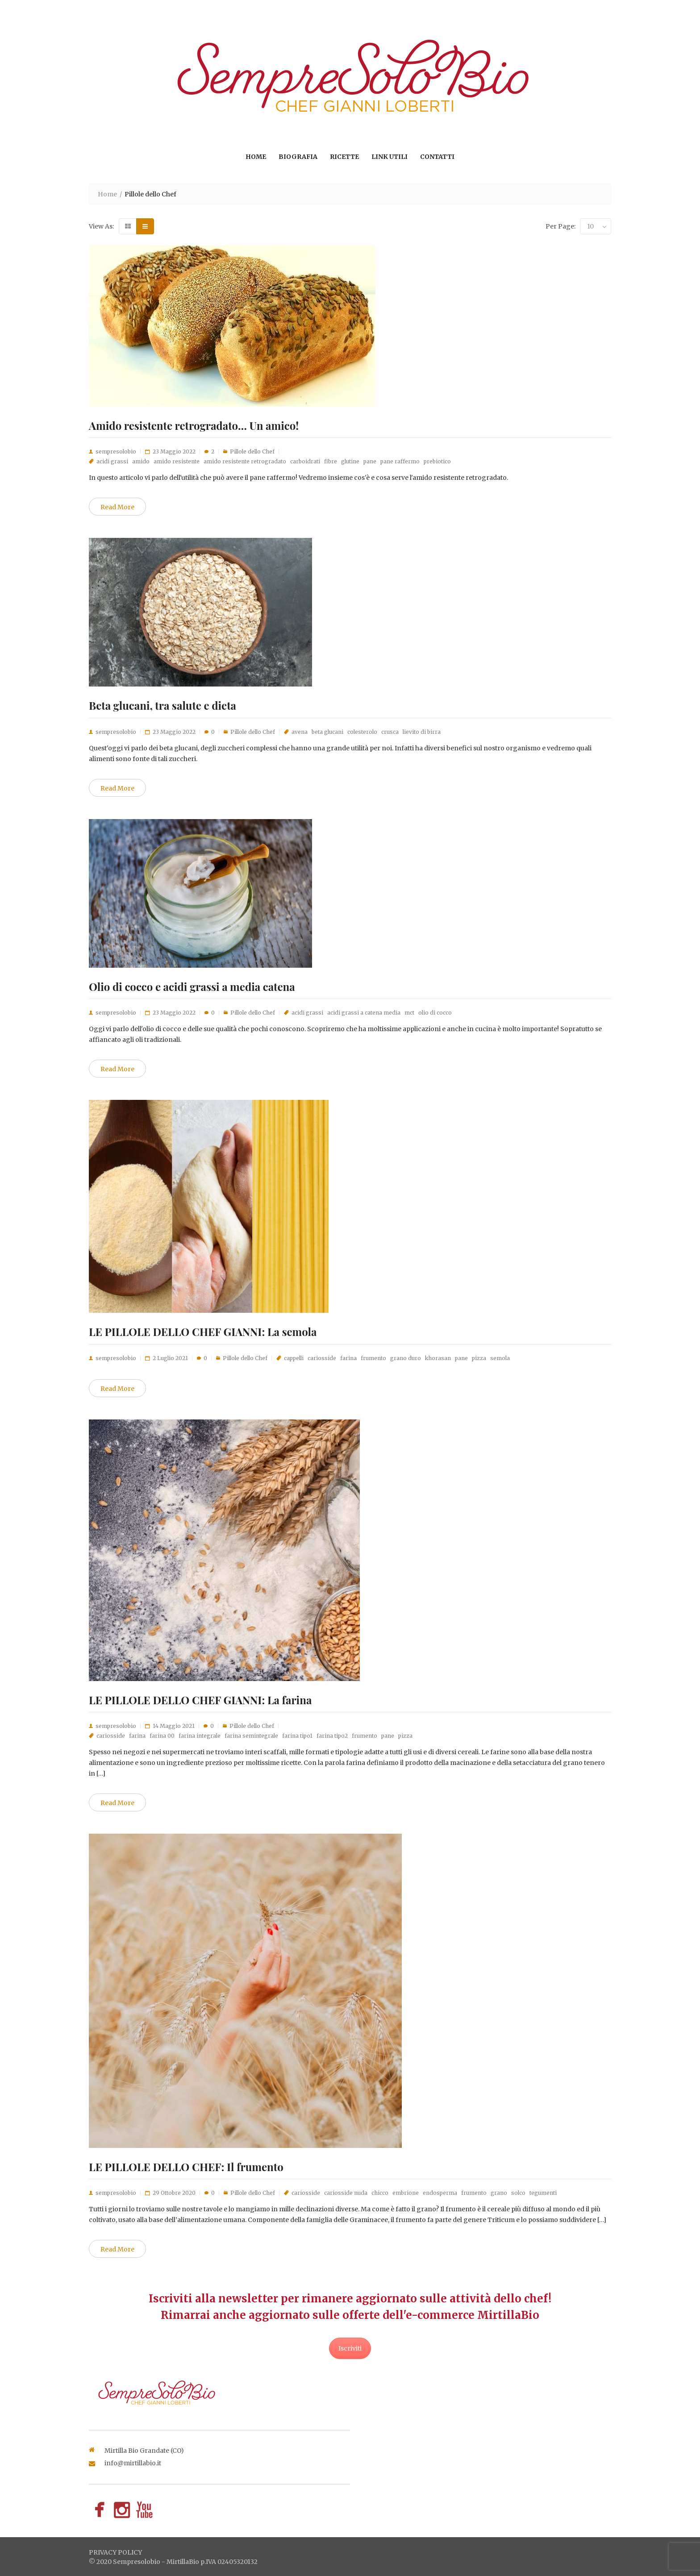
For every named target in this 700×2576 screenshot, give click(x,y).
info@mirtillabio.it (132, 2463)
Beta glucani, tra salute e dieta (162, 705)
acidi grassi (112, 461)
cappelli (294, 1358)
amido (141, 461)
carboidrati (305, 461)
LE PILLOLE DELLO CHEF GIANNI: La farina (200, 1700)
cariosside (322, 1358)
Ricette (344, 157)
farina (348, 1358)
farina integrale (200, 1735)
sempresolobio (116, 451)
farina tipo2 (332, 1735)
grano (499, 2192)
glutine (350, 461)
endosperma (440, 2192)
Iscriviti (350, 2348)
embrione (405, 2192)
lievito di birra (422, 731)
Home (256, 157)
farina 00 (162, 1735)
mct (409, 1012)
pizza (479, 1358)
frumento (373, 1358)
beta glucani (327, 731)
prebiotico (437, 461)
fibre (330, 461)
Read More (117, 507)
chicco (379, 2192)
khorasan (438, 1358)
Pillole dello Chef (252, 451)
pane (369, 461)
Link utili (389, 157)
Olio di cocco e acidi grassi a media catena (192, 986)
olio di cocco (435, 1012)
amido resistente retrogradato (245, 461)
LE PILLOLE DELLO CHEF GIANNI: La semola (203, 1331)
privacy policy (115, 2552)
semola (500, 1358)
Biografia (298, 157)
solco (518, 2192)
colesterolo (362, 731)
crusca (390, 731)
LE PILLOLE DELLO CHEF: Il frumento (186, 2167)
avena (300, 731)
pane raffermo (400, 461)
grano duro (405, 1358)
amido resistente (177, 461)
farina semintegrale (251, 1735)
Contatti (437, 157)
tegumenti (543, 2192)
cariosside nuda (345, 2192)
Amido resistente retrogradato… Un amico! (194, 425)
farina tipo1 (297, 1735)
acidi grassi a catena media (363, 1012)
